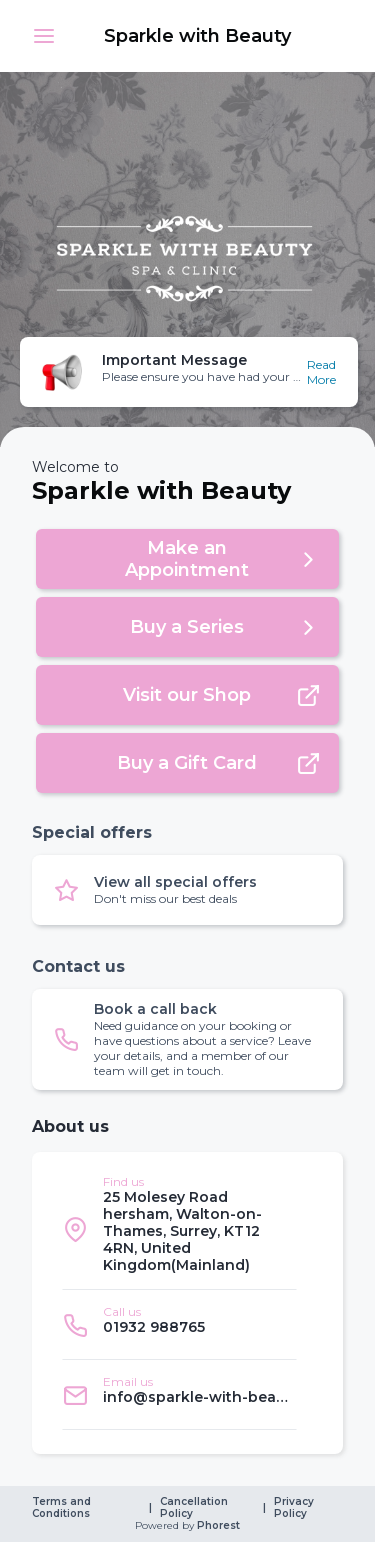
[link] (199, 36)
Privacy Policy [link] (295, 1508)
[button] (44, 36)
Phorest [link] (217, 1526)
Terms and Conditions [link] (63, 1508)
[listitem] (179, 1229)
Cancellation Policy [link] (195, 1508)
